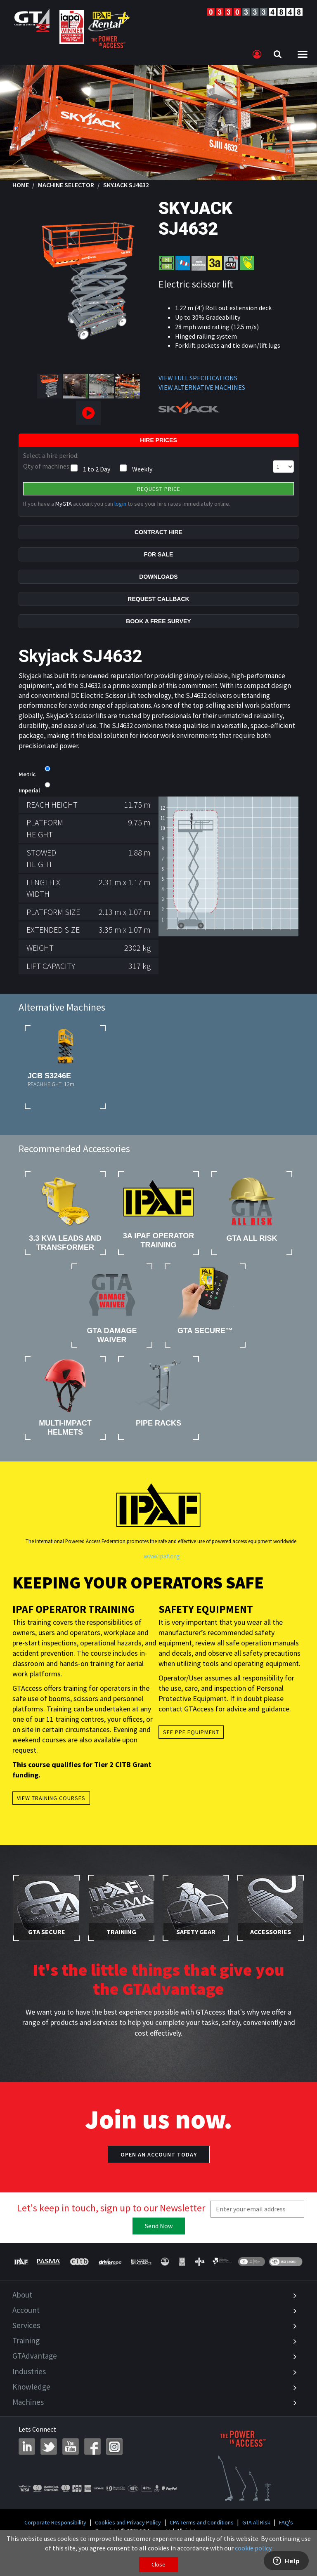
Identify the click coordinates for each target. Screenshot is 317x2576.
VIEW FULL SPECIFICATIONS (197, 378)
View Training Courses (51, 1798)
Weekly (142, 469)
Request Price (158, 489)
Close (158, 2564)
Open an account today (159, 2154)
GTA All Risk (256, 2522)
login (120, 503)
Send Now (159, 2226)
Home (20, 185)
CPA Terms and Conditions (202, 2522)
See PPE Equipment (191, 1732)
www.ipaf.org (162, 1556)
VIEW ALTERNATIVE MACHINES (201, 387)
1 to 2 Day (96, 469)
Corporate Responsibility (55, 2522)
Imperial (29, 791)
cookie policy (253, 2548)
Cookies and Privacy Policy (128, 2522)
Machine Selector (66, 185)
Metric (27, 775)
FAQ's (286, 2522)
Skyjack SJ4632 (126, 185)
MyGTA (63, 503)
